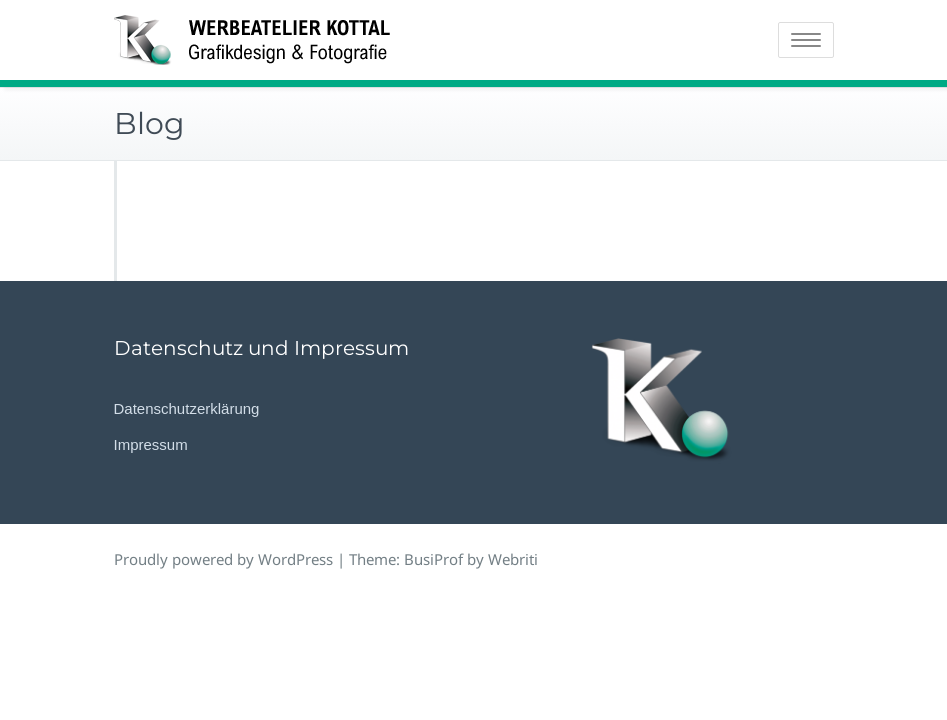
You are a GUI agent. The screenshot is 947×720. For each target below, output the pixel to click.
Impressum (151, 444)
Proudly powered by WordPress (223, 559)
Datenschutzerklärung (187, 408)
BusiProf (433, 559)
